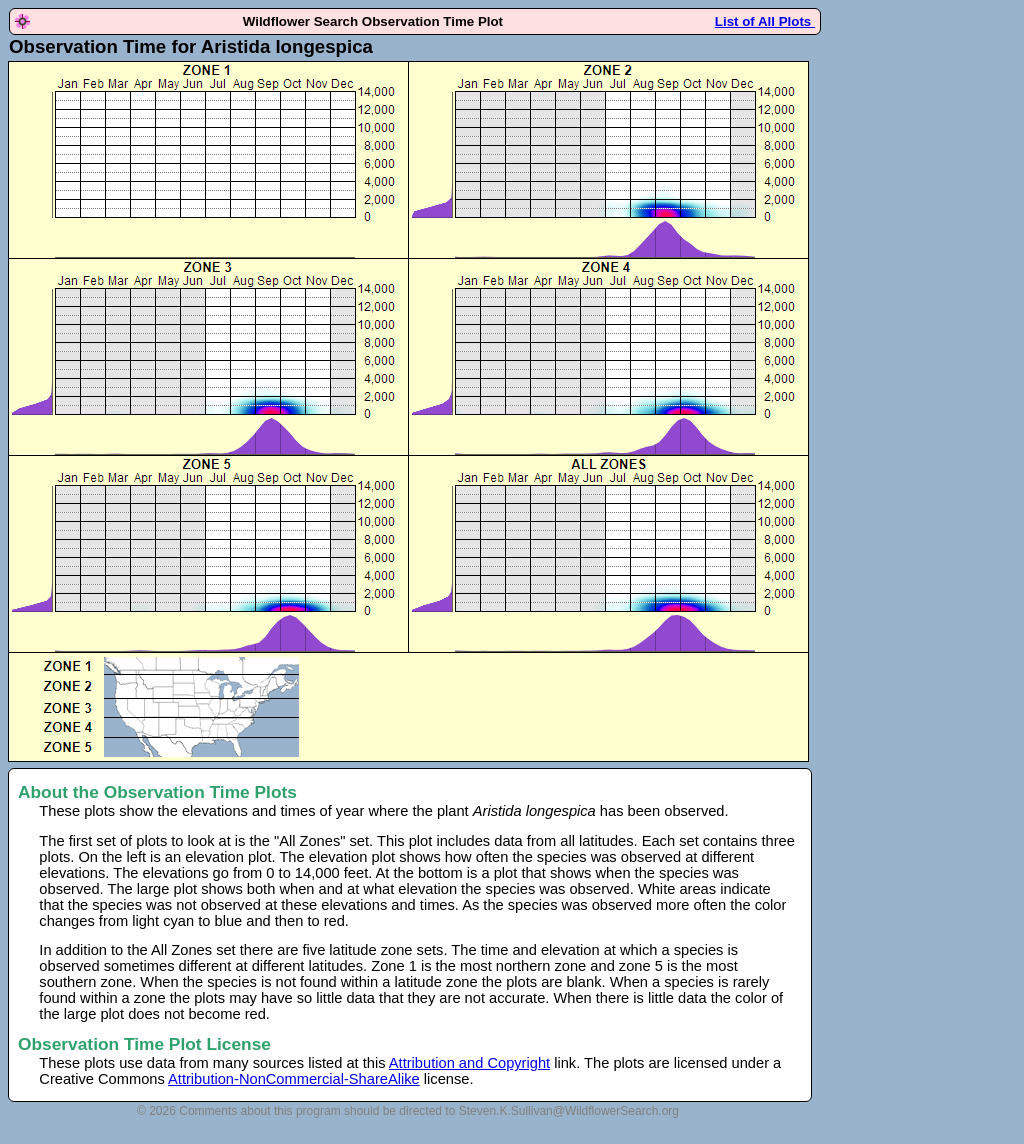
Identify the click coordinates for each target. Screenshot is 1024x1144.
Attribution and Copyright (469, 1063)
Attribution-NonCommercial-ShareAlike (294, 1079)
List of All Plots (765, 21)
